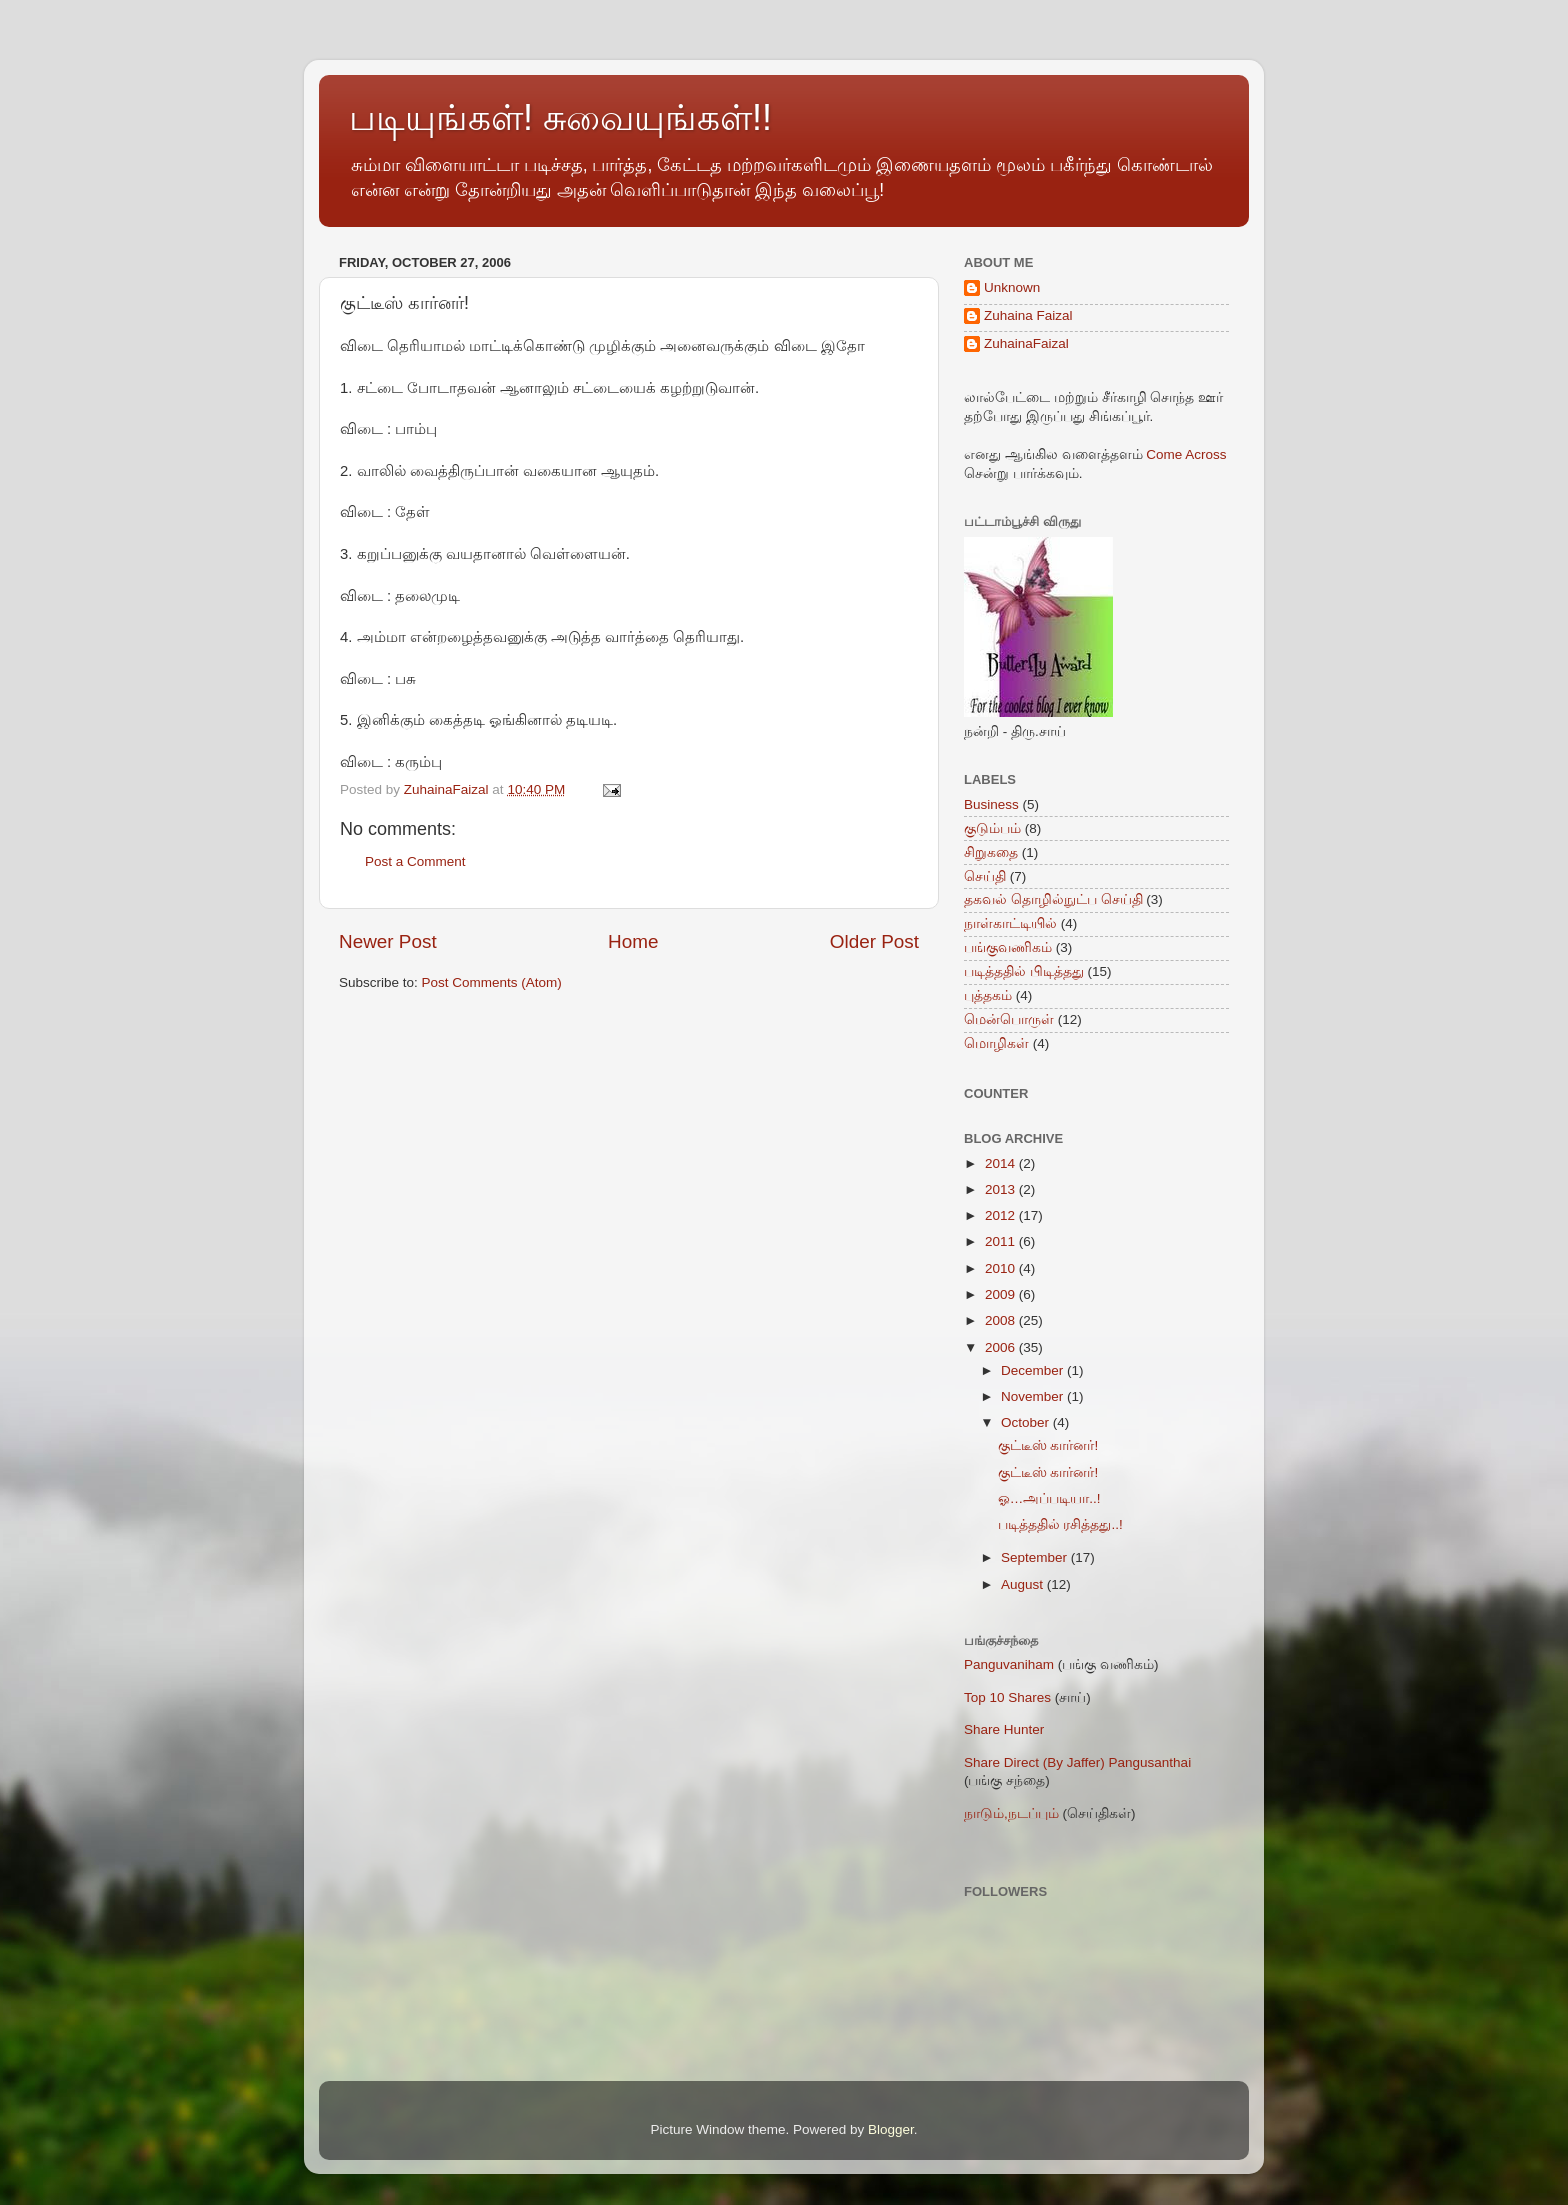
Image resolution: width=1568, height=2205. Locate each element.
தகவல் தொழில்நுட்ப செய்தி (1053, 899)
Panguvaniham (1009, 1664)
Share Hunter (1004, 1729)
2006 (1002, 1347)
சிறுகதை (991, 852)
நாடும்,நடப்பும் (1011, 1813)
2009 (1002, 1294)
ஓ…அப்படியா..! (1049, 1498)
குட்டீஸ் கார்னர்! (1048, 1445)
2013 (1002, 1189)
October (1027, 1422)
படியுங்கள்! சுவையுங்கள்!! (560, 117)
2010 (1002, 1268)
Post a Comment (415, 861)
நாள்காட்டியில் (1010, 923)
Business (991, 804)
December (1034, 1370)
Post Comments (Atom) (492, 982)
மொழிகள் (996, 1043)
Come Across (1186, 454)
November (1034, 1396)
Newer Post (388, 941)
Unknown (1012, 287)
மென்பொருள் (1009, 1019)
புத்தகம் (988, 995)
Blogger (891, 2129)
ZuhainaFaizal (1026, 343)
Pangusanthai (1150, 1762)
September (1036, 1557)
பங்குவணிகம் (1008, 947)
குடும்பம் (992, 828)
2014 (1002, 1163)
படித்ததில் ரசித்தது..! (1060, 1524)
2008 (1002, 1320)
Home (633, 941)
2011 (1002, 1241)
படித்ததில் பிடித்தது (1024, 971)
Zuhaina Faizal (1028, 315)
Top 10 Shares (1007, 1697)
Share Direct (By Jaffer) (1034, 1762)
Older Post (874, 941)
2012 (1002, 1215)
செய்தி (985, 876)
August (1024, 1584)
